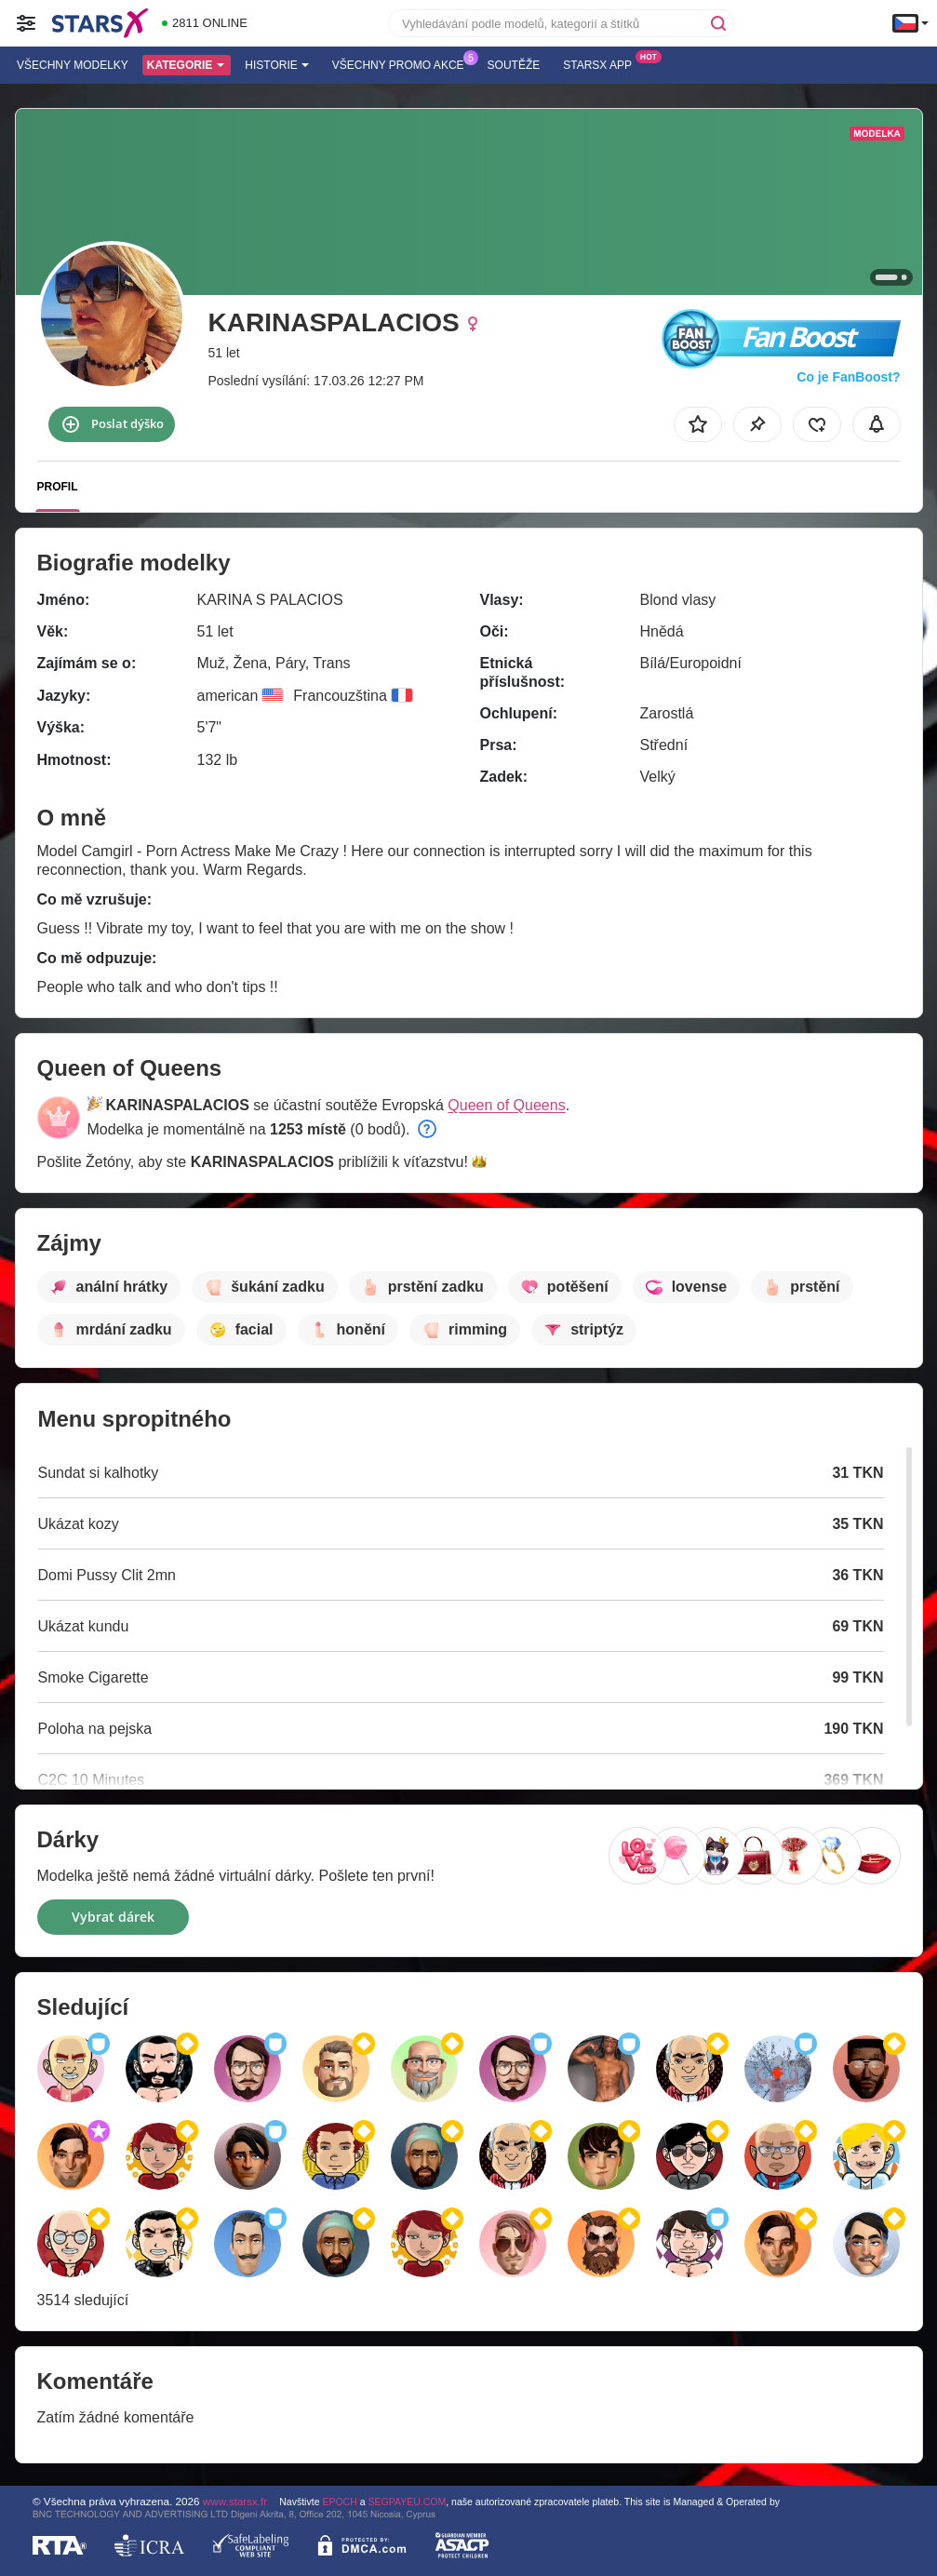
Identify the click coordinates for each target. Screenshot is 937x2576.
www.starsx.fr (235, 2501)
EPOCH (339, 2501)
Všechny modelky (72, 65)
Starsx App (602, 63)
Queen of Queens (506, 1105)
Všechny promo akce (403, 63)
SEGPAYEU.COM (407, 2501)
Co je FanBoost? (848, 376)
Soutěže (514, 65)
